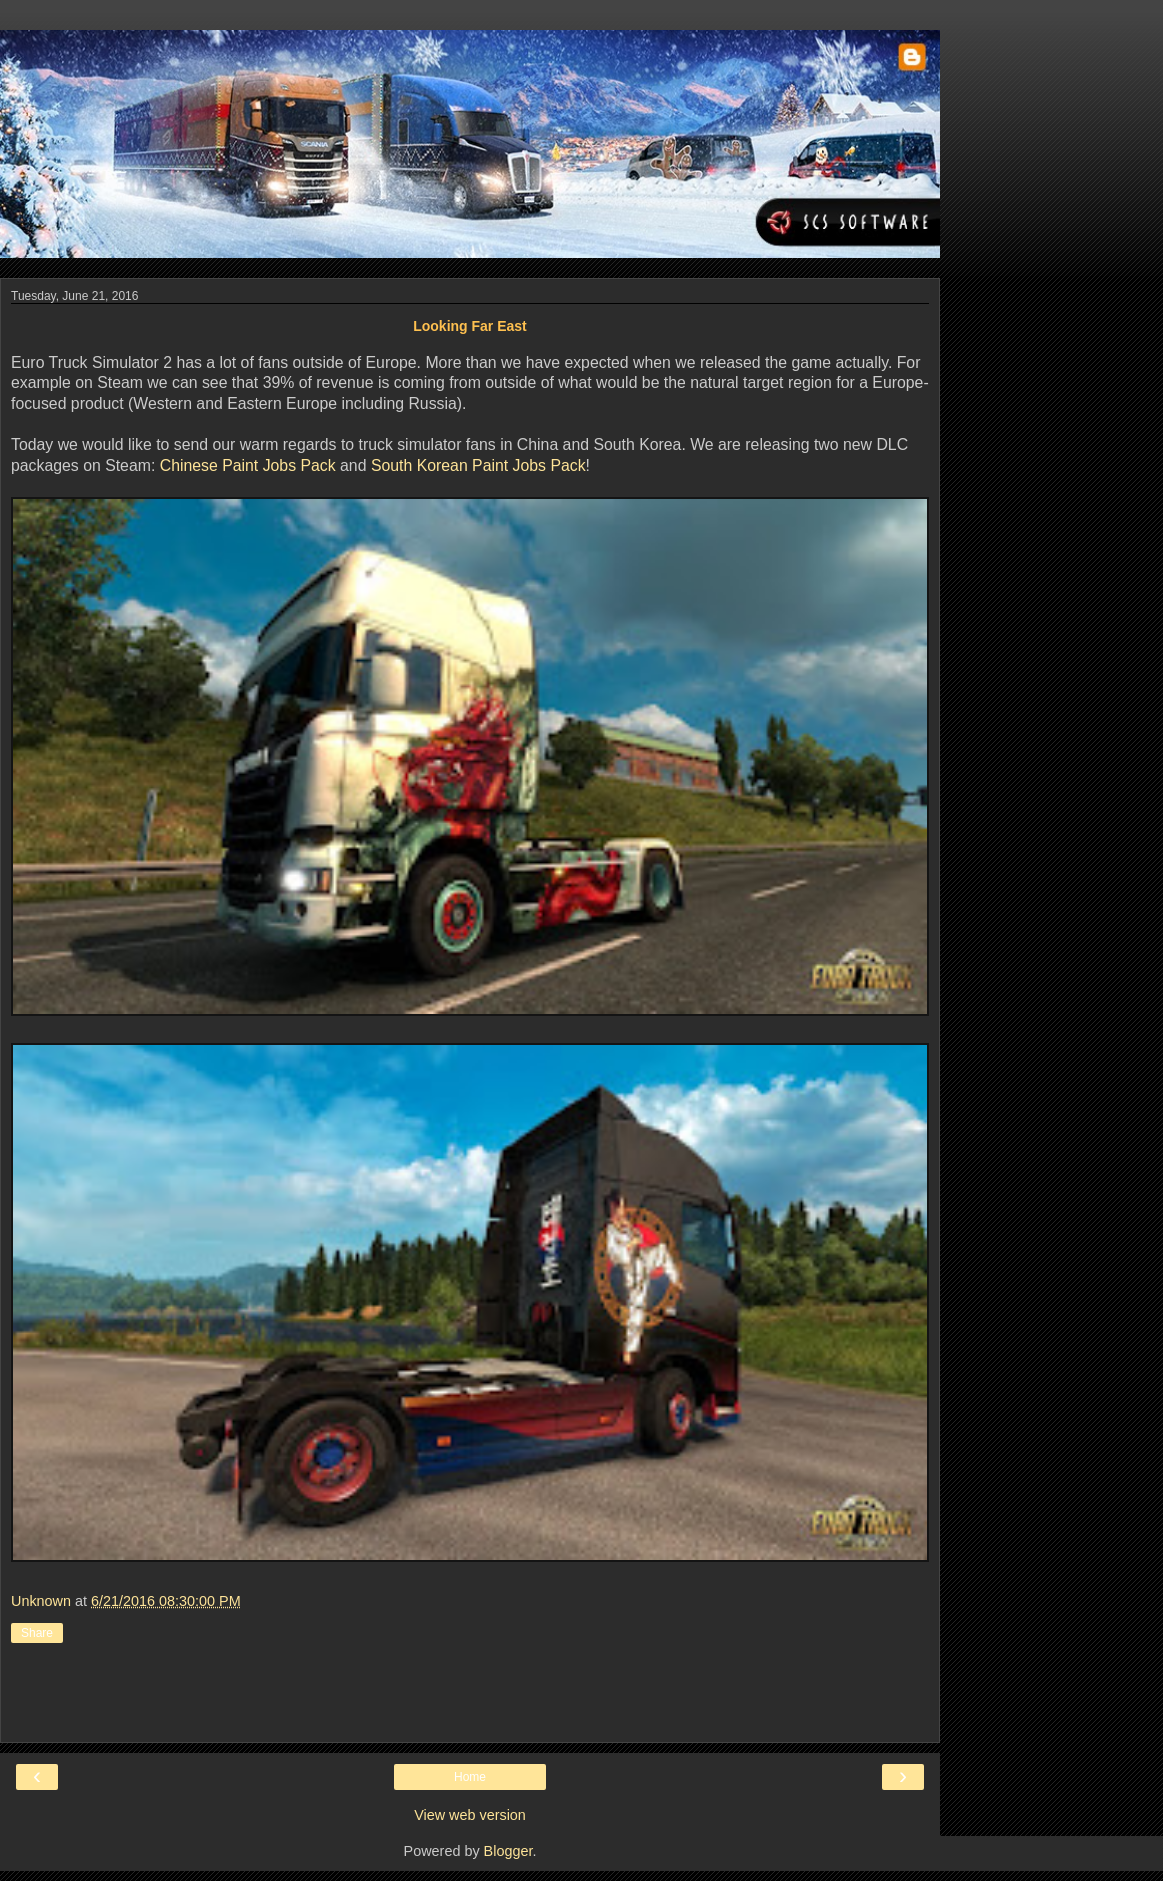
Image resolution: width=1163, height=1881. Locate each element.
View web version (470, 1815)
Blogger (508, 1851)
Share (37, 1633)
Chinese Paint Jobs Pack (248, 465)
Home (470, 1777)
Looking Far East (470, 326)
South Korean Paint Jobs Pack (478, 465)
